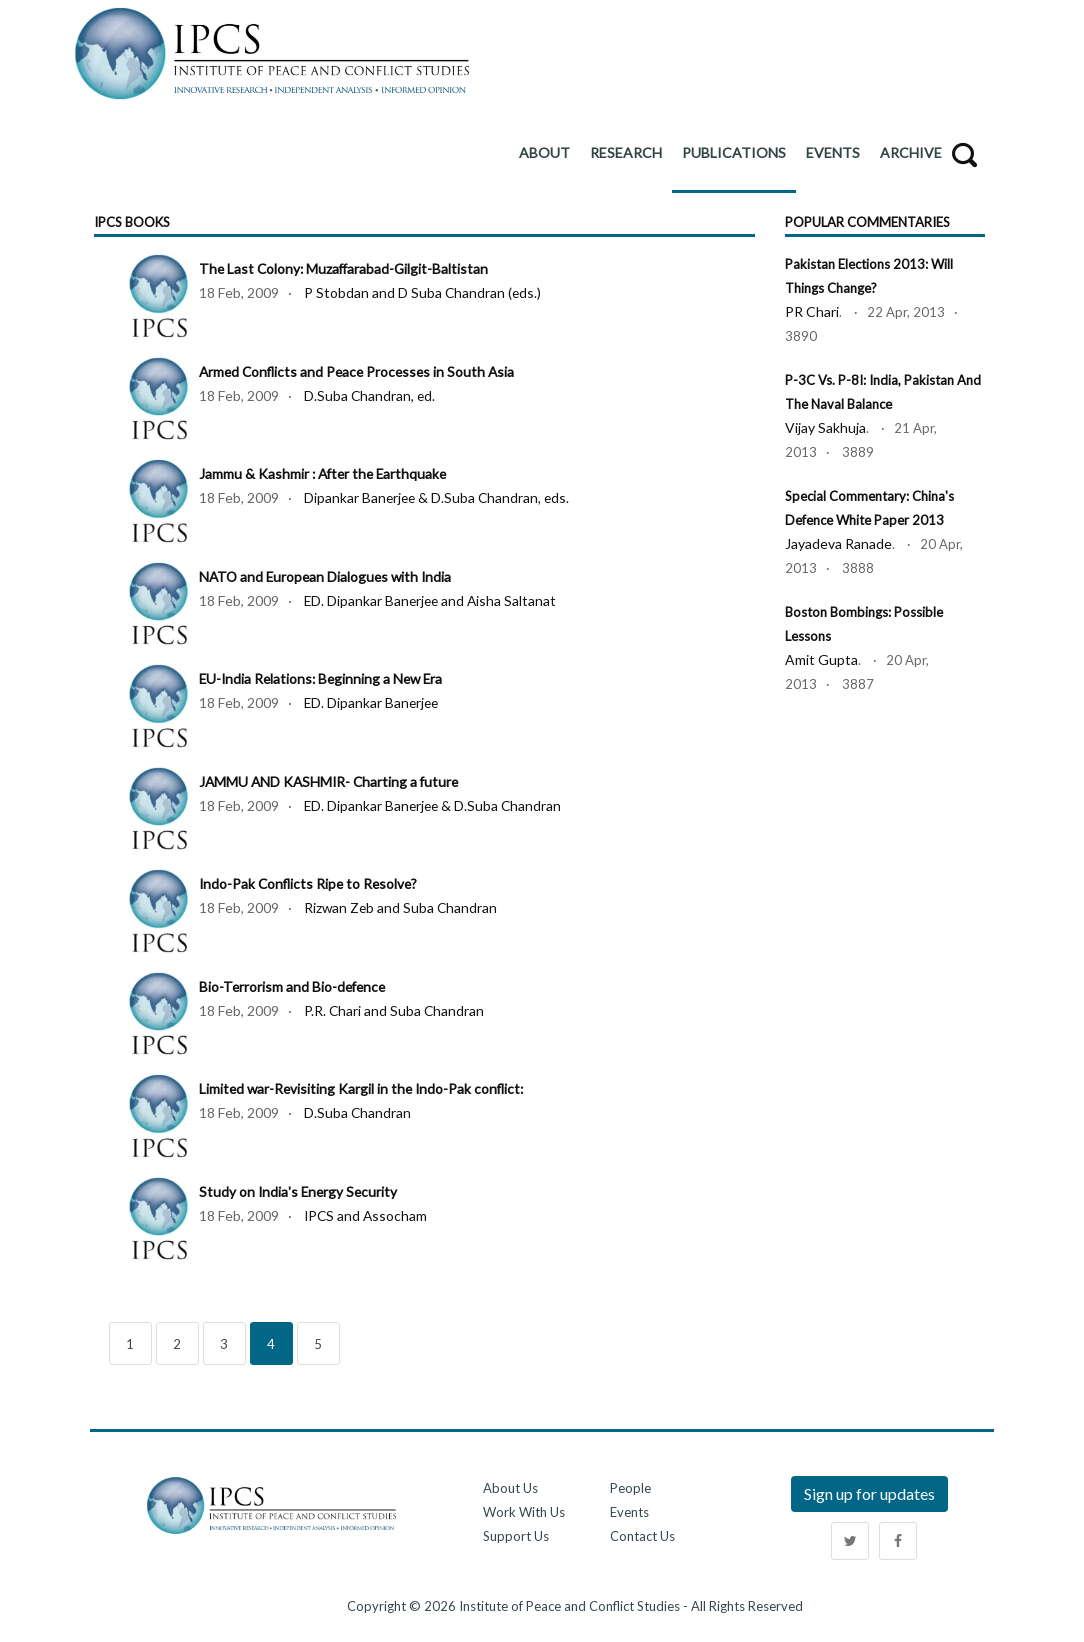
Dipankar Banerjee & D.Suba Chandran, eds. (439, 497)
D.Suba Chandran (358, 1112)
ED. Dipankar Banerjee (373, 702)
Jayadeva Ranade (838, 543)
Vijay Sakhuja (825, 427)
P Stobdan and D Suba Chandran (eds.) (423, 292)
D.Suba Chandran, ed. (370, 395)
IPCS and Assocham (367, 1215)
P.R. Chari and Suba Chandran (395, 1010)
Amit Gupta (821, 659)
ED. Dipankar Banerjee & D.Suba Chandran (435, 805)
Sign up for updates (869, 1493)
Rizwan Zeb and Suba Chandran (402, 907)
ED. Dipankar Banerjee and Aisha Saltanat (432, 600)
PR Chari (812, 311)
